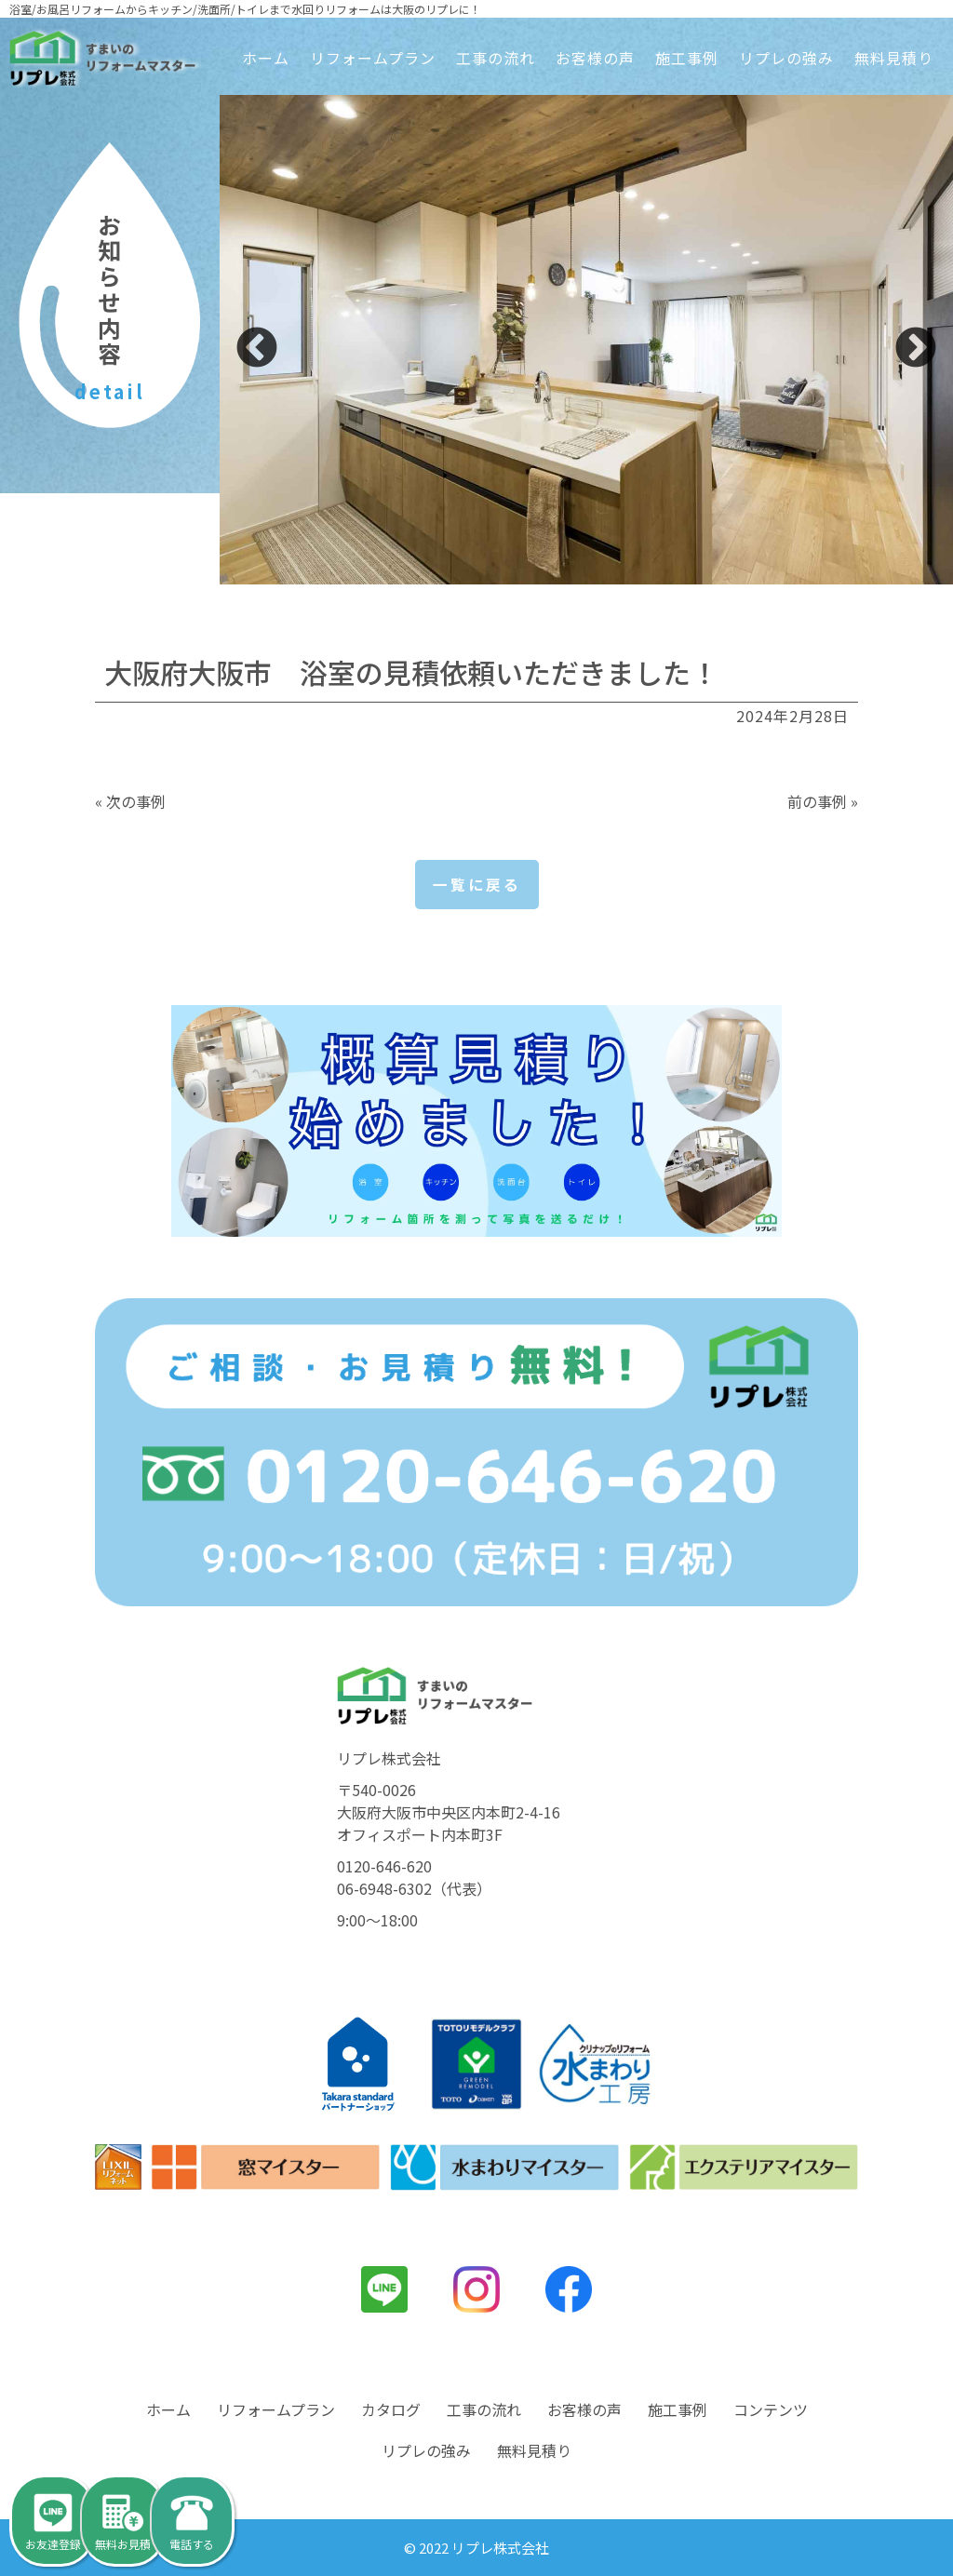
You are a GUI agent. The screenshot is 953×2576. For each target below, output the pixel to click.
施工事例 (686, 58)
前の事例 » (822, 801)
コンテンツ (770, 2410)
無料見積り (893, 58)
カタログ (391, 2410)
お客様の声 (595, 58)
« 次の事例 (130, 801)
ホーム (265, 58)
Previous (257, 349)
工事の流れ (495, 58)
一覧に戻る (477, 885)
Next (916, 349)
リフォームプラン (373, 58)
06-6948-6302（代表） (414, 1889)
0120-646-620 (384, 1867)
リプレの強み (786, 58)
